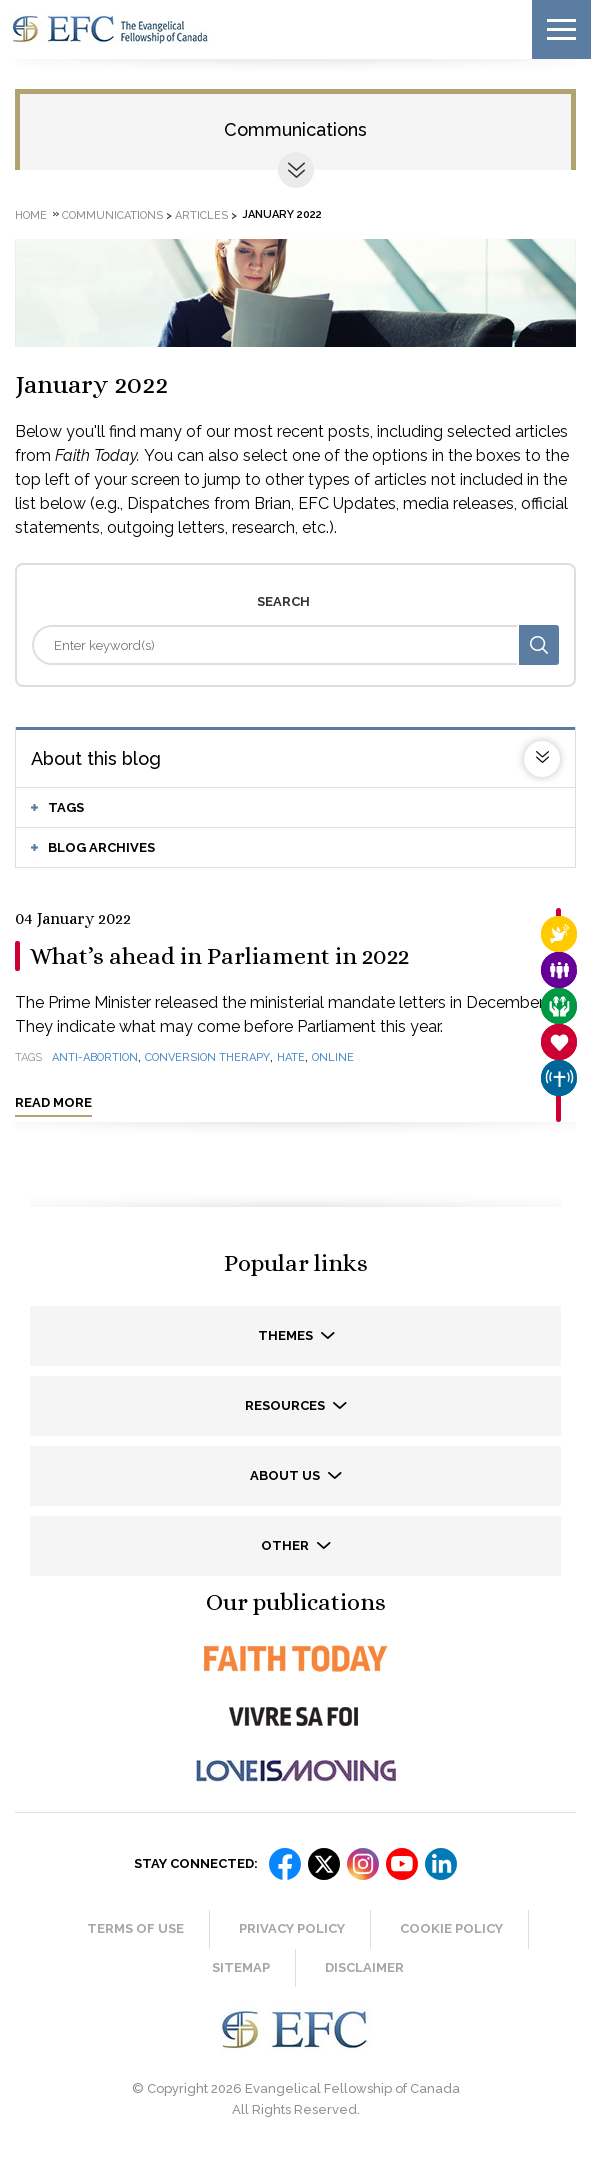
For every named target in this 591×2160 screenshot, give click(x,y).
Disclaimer (364, 1967)
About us (286, 1475)
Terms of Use (135, 1928)
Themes (287, 1335)
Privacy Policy (292, 1928)
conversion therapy (207, 1057)
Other (286, 1545)
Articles (201, 214)
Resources (286, 1405)
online (333, 1057)
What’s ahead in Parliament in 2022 (219, 956)
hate (291, 1057)
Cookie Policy (451, 1928)
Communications (295, 129)
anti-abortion (95, 1057)
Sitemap (241, 1967)
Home (31, 214)
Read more (53, 1102)
